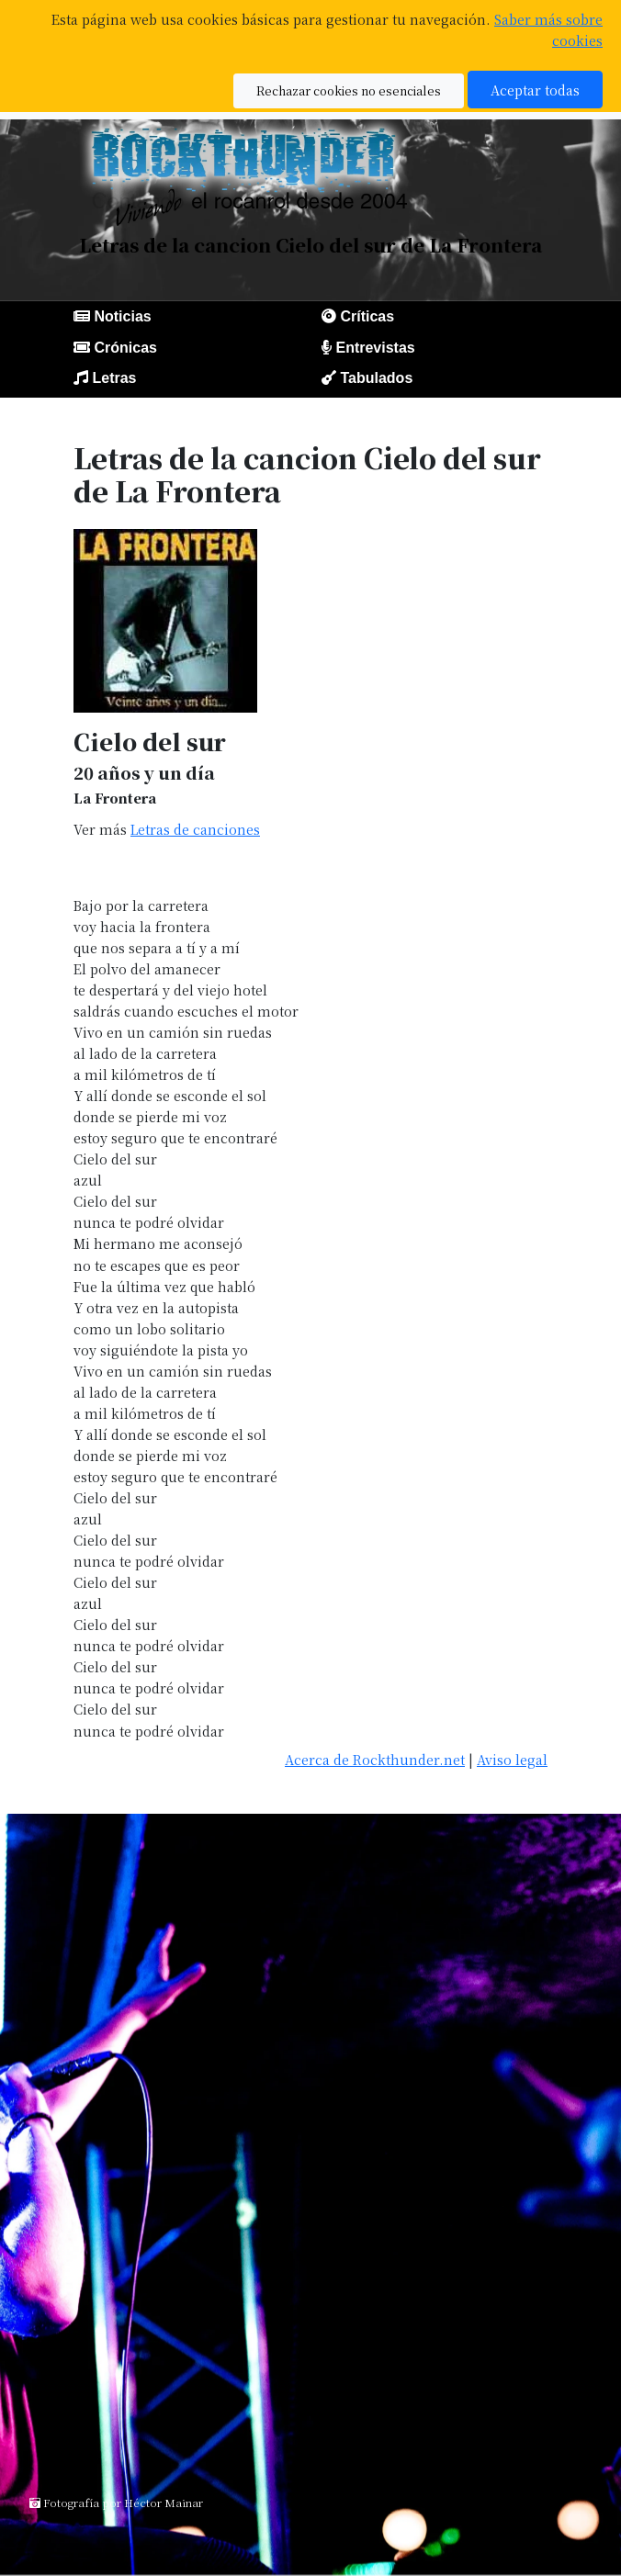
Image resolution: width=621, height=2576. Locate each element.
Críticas (367, 316)
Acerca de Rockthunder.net (375, 1759)
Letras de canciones (195, 828)
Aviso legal (512, 1759)
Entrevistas (374, 347)
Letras (114, 378)
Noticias (122, 316)
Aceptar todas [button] (535, 89)
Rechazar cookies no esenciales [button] (348, 90)
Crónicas (125, 347)
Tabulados (376, 378)
